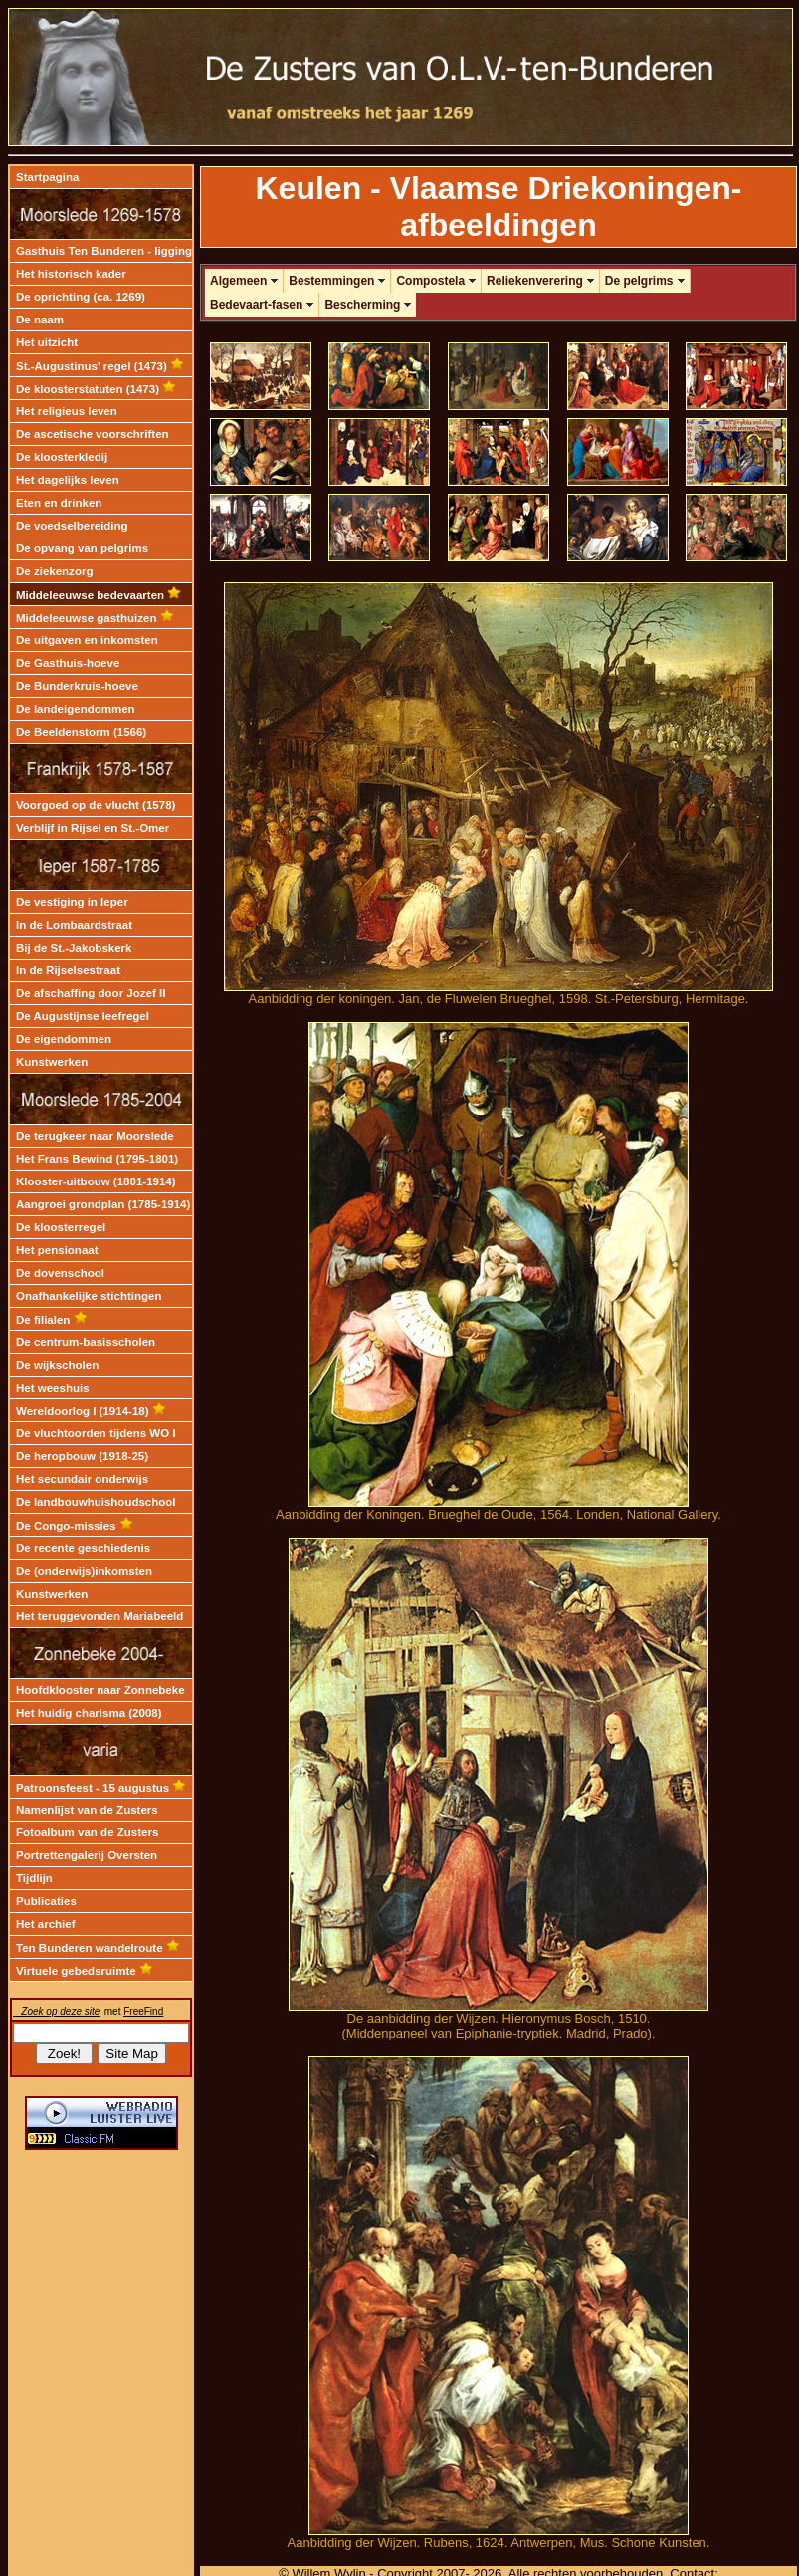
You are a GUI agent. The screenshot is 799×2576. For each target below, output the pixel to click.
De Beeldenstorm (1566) (81, 732)
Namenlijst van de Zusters (87, 1810)
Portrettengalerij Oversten (86, 1855)
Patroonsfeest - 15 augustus (101, 1788)
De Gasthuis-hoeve (67, 663)
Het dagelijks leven (67, 480)
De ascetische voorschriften (92, 434)
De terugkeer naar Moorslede (95, 1136)
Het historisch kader (71, 274)
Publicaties (46, 1901)
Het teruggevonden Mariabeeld (99, 1616)
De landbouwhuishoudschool (96, 1502)
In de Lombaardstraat (74, 925)
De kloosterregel (60, 1227)
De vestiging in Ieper (72, 902)
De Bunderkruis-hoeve (77, 686)
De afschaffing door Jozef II (90, 993)
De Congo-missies (74, 1526)
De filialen (52, 1320)
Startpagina (47, 177)
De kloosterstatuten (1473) (96, 389)
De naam (40, 319)
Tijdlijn (34, 1878)
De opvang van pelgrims (82, 548)
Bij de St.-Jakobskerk (73, 948)
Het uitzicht (47, 342)
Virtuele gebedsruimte (84, 1971)
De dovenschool (60, 1273)
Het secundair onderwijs (82, 1479)
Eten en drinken (58, 503)
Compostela (436, 281)
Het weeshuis (53, 1388)
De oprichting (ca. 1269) (80, 297)
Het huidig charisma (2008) (89, 1713)
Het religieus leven (66, 411)
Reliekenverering (540, 281)
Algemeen (244, 281)
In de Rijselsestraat (68, 970)
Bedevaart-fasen (261, 305)
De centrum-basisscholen (85, 1342)
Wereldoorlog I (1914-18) (91, 1411)
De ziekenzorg (54, 571)
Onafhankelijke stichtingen (89, 1296)
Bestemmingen (337, 281)
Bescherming (367, 305)
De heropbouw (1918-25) (82, 1456)
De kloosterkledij (61, 457)
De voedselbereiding (72, 526)
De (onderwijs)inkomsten (84, 1571)
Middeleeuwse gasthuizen (95, 618)
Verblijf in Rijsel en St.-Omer (92, 828)
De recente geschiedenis (83, 1548)
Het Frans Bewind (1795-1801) (97, 1159)
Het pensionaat (57, 1250)
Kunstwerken (52, 1062)
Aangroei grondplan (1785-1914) (103, 1204)
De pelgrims (645, 281)
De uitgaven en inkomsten (87, 640)
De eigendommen (63, 1039)
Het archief (46, 1924)
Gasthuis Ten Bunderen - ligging (104, 251)
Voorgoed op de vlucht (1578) (95, 805)
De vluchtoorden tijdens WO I (96, 1433)
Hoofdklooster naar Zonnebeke (100, 1690)
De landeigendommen (75, 709)
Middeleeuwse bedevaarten (98, 595)
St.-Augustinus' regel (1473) (100, 366)
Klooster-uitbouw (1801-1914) (96, 1181)
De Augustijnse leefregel (82, 1016)
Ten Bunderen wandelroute (98, 1948)
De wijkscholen (57, 1365)
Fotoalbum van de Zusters (87, 1832)
